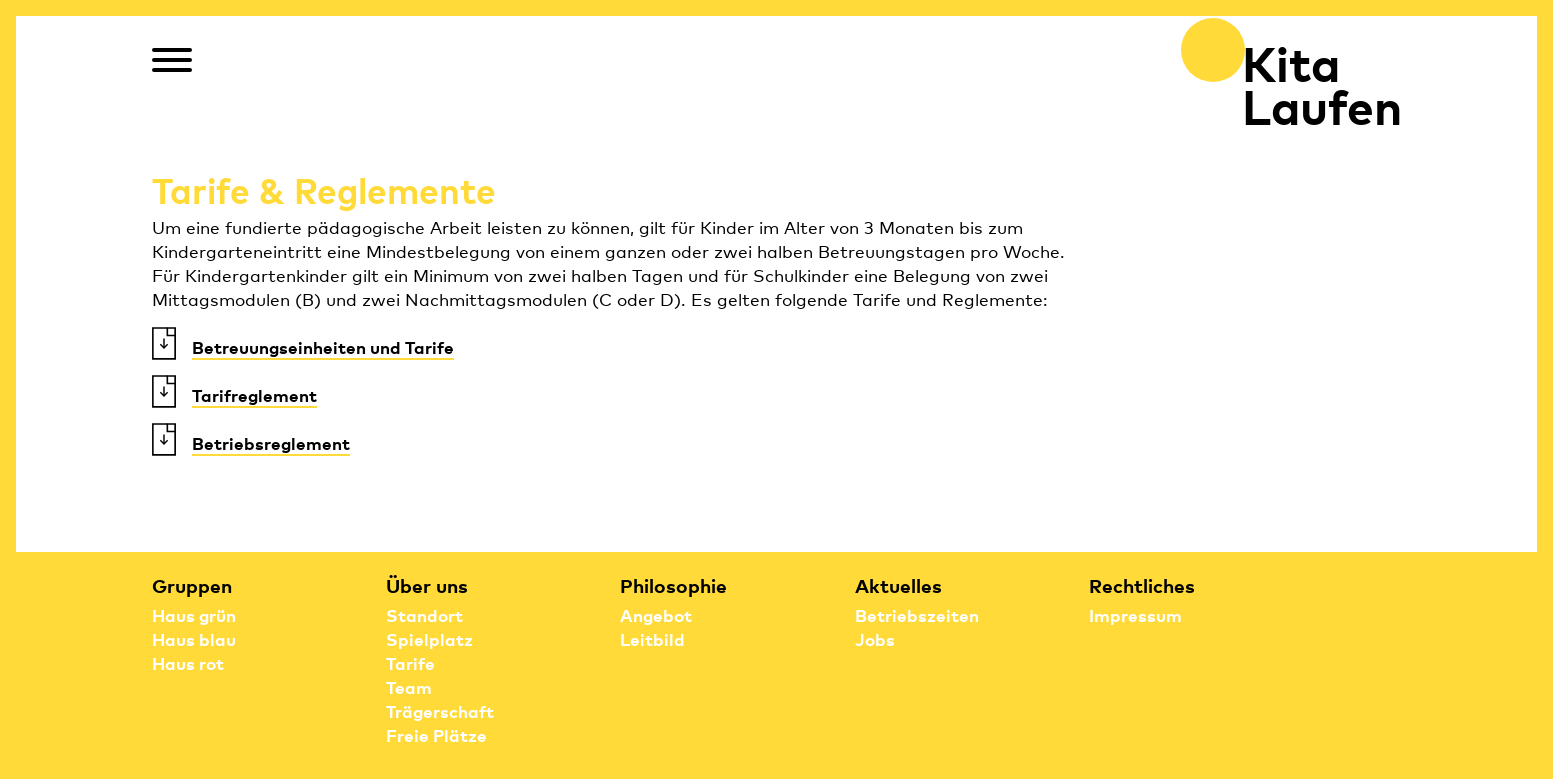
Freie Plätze (436, 734)
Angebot (656, 614)
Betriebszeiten (917, 614)
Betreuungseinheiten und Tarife (323, 346)
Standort (424, 614)
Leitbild (652, 638)
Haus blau (194, 638)
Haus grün (194, 614)
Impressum (1135, 614)
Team (409, 686)
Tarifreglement (254, 394)
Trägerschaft (440, 710)
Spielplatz (429, 638)
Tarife (410, 662)
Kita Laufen (1322, 82)
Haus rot (188, 662)
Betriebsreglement (271, 442)
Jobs (875, 638)
